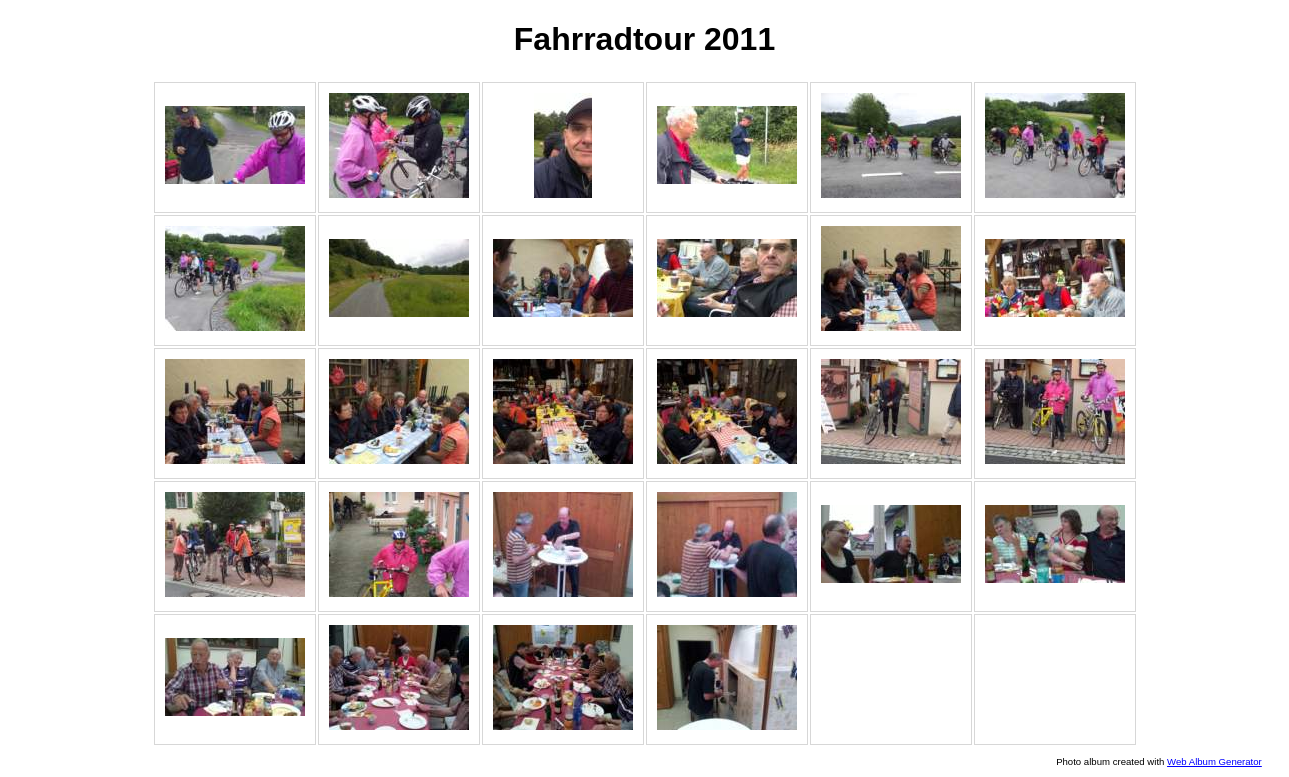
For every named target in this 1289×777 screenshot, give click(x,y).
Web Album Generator (1214, 761)
